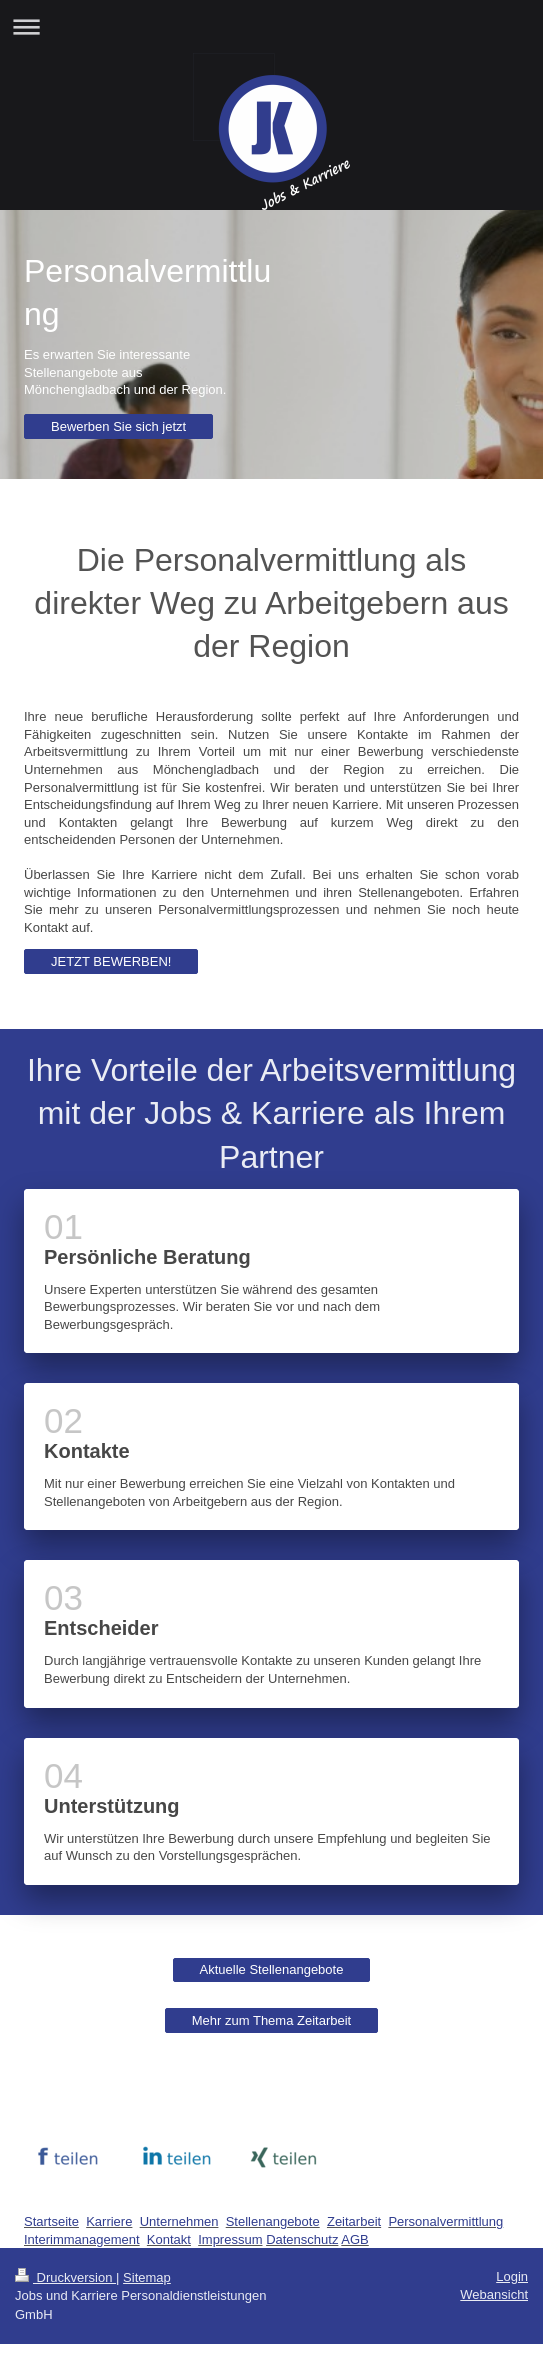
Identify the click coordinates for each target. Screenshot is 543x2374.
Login (512, 2276)
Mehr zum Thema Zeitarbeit (271, 2020)
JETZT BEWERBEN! (111, 961)
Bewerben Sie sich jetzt (118, 426)
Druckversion (65, 2277)
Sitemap (147, 2277)
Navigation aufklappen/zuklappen (271, 26)
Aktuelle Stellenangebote (272, 1969)
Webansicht (494, 2294)
